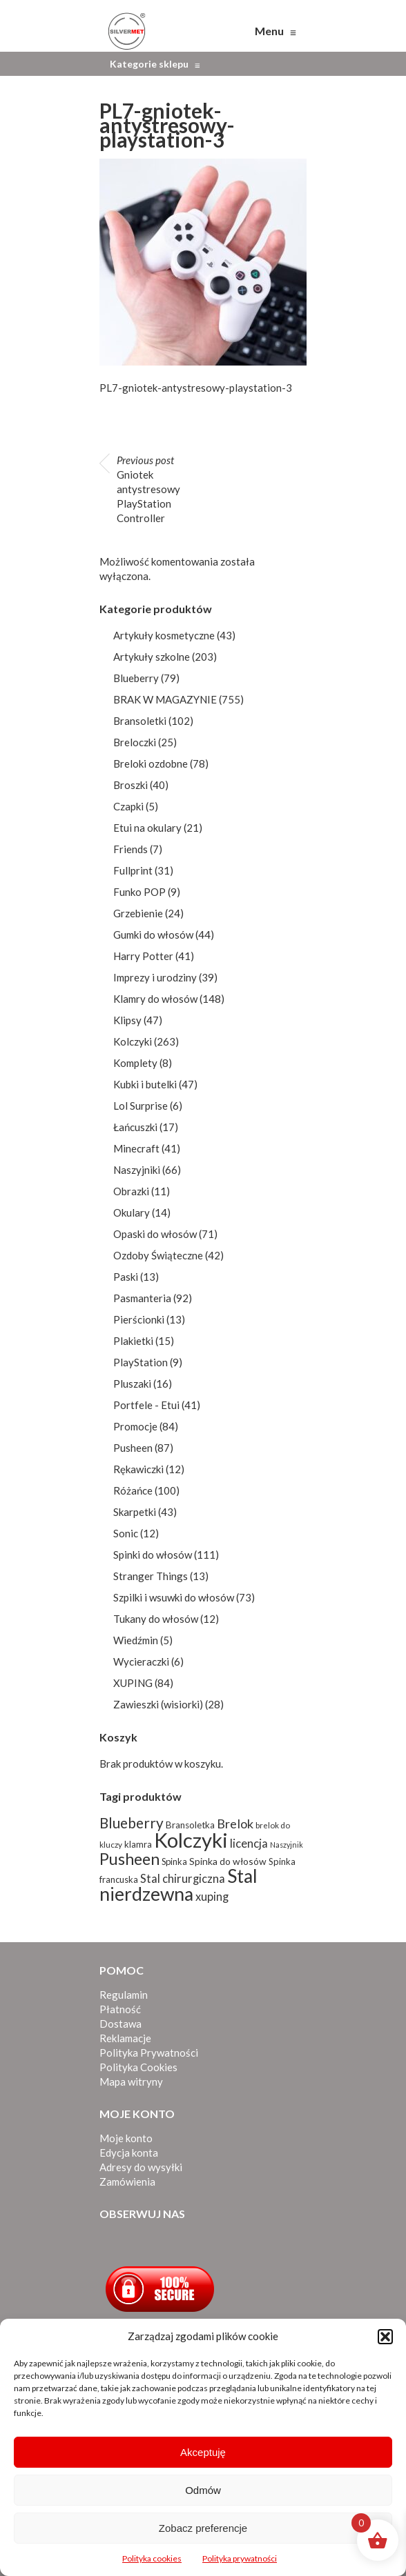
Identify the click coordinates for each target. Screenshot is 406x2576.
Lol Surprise (140, 1105)
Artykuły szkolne (151, 656)
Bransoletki (139, 721)
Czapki (128, 806)
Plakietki (133, 1341)
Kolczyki (132, 1041)
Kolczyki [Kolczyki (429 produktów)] (191, 1840)
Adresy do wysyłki (140, 2167)
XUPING (133, 1683)
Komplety (135, 1063)
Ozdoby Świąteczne (158, 1255)
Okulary (131, 1212)
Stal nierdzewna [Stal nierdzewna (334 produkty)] (178, 1885)
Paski (125, 1276)
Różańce (133, 1490)
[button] (385, 2337)
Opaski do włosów (155, 1234)
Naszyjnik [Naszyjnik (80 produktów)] (286, 1844)
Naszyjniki (136, 1170)
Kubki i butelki (145, 1084)
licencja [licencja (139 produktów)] (249, 1843)
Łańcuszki (135, 1127)
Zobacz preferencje (203, 2528)
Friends (130, 849)
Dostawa (120, 2023)
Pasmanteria (142, 1298)
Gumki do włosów (153, 934)
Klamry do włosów (155, 998)
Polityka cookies (152, 2558)
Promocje (135, 1426)
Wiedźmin (135, 1640)
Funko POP (139, 892)
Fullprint (133, 870)
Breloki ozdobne (150, 763)
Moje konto (126, 2138)
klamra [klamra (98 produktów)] (138, 1844)
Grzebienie (138, 913)
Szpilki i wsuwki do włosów (173, 1597)
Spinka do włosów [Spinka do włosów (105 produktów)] (228, 1861)
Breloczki (134, 742)
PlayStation (140, 1362)
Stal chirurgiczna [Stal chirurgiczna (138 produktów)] (182, 1879)
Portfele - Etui (146, 1405)
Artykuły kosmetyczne (164, 635)
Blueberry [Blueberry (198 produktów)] (131, 1823)
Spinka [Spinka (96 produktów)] (174, 1861)
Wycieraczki (141, 1661)
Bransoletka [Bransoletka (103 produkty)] (190, 1824)
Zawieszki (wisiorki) (158, 1704)
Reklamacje (125, 2038)
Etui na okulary (147, 827)
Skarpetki (134, 1512)
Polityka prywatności (239, 2558)
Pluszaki (132, 1383)
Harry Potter (143, 956)
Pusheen (133, 1447)
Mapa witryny (131, 2081)
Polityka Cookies (138, 2067)
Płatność (120, 2009)
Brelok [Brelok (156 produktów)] (235, 1823)
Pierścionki (138, 1319)
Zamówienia (127, 2181)
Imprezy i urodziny (155, 977)
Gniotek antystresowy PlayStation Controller (148, 489)
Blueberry (136, 678)
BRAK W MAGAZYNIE (165, 699)
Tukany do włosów (155, 1619)
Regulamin (123, 1994)
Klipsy (127, 1020)
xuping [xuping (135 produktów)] (212, 1896)
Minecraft (136, 1148)
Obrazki (131, 1191)
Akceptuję (203, 2452)
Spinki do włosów (152, 1554)
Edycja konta (128, 2152)
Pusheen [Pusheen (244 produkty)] (129, 1858)
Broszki (130, 785)
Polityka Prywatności (148, 2052)
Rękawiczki (138, 1469)
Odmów (203, 2490)
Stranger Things (150, 1576)
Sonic (125, 1533)
